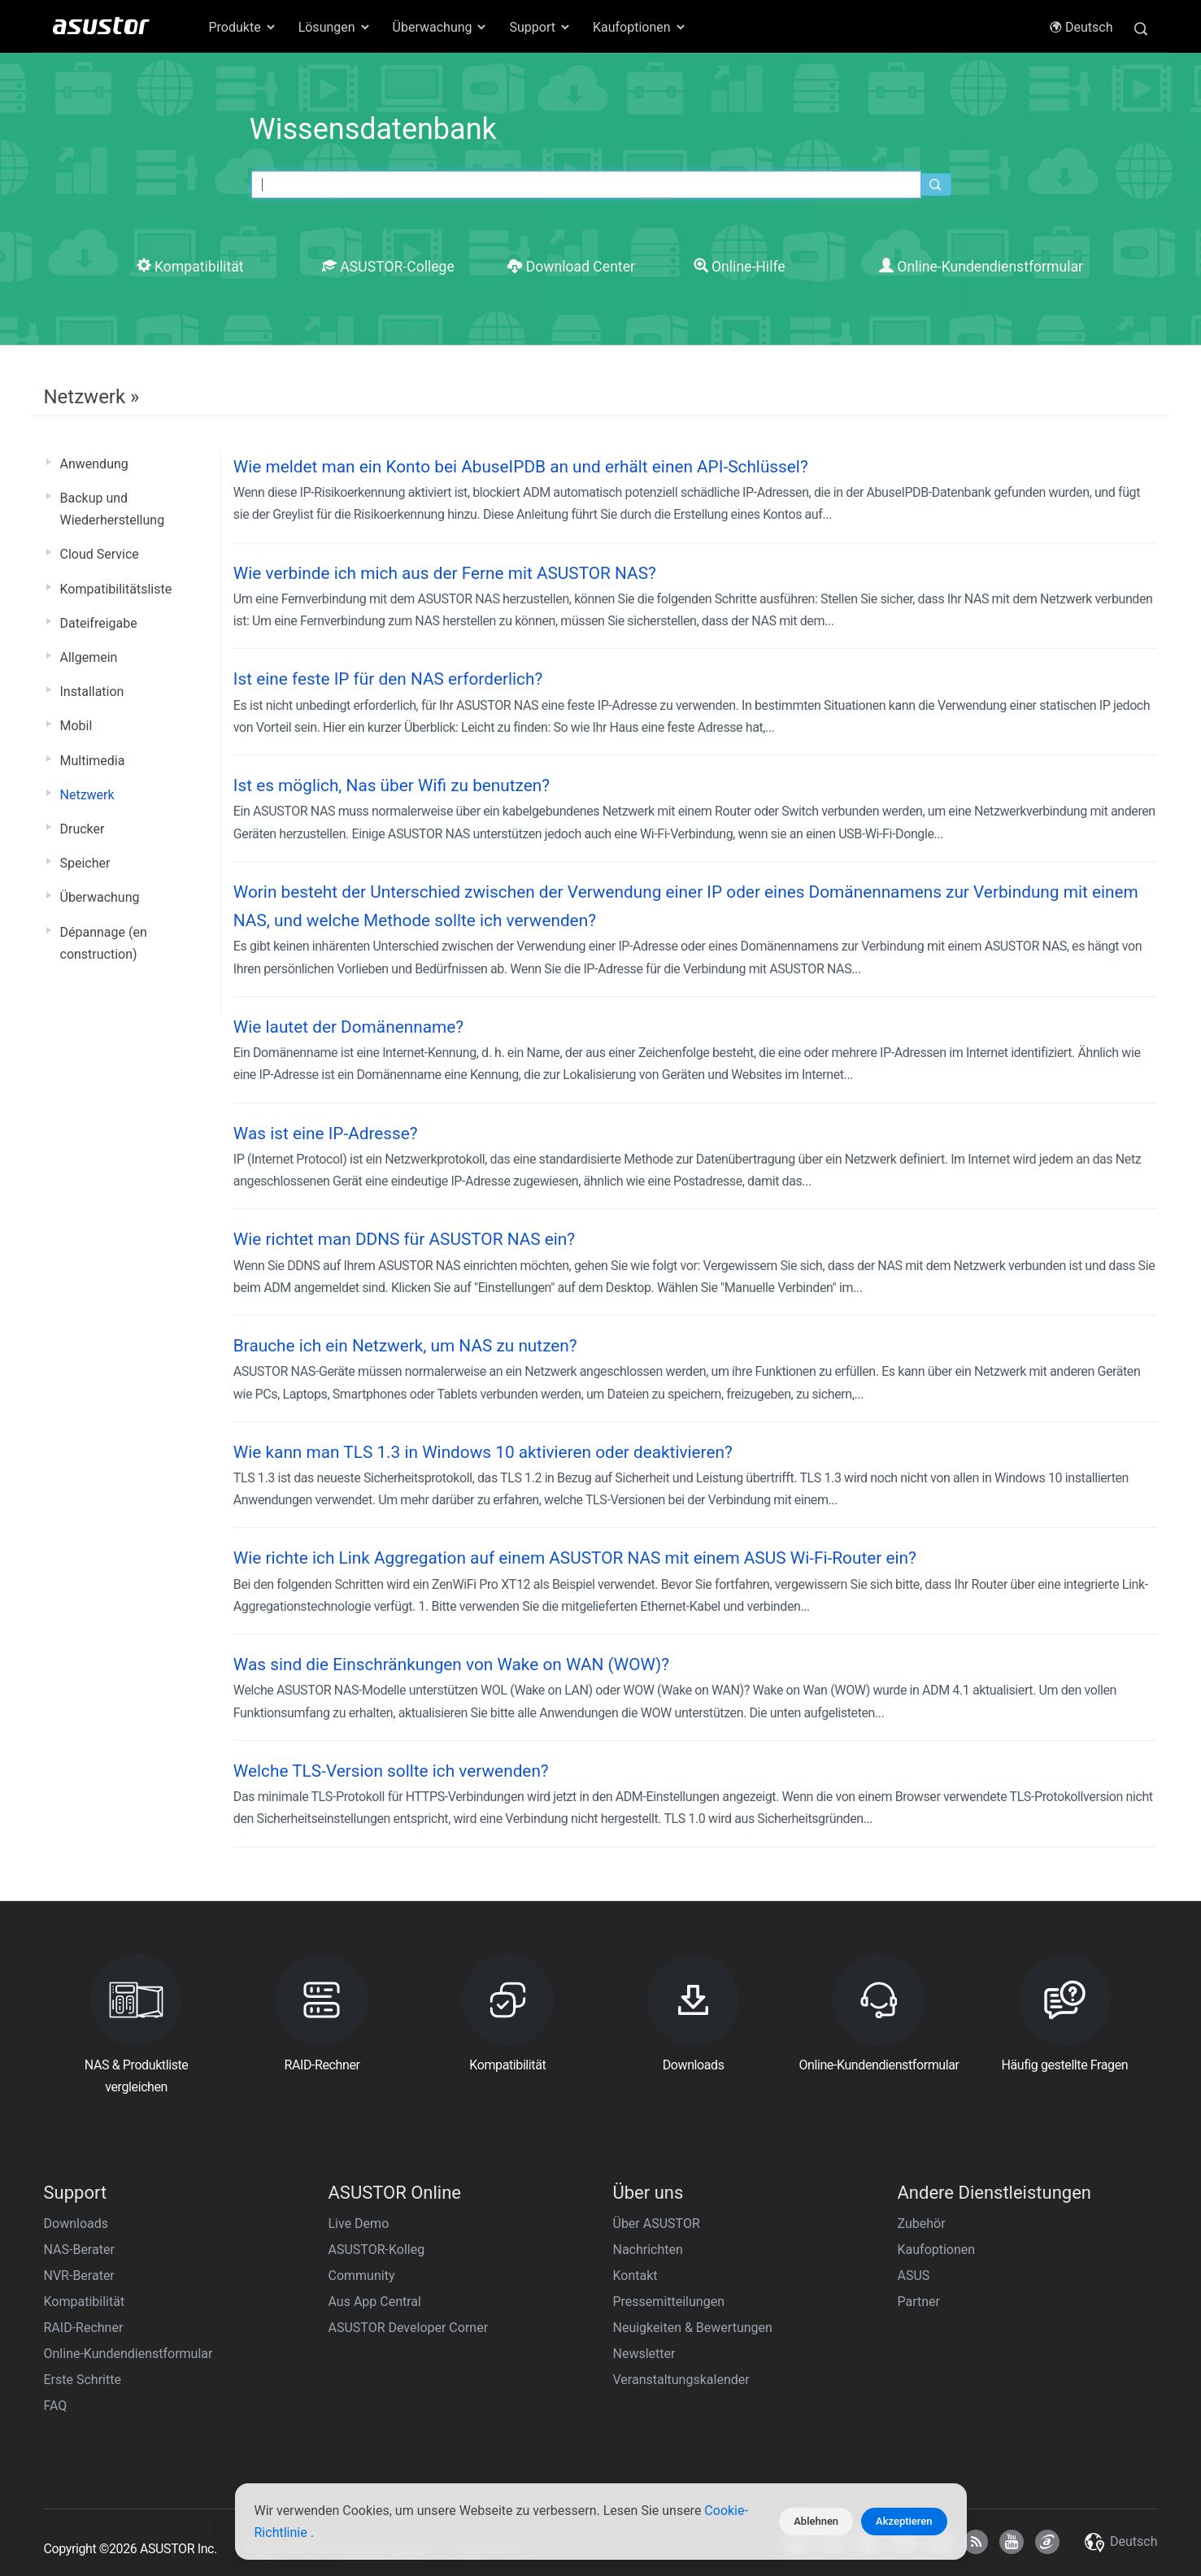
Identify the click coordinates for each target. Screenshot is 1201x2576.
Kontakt (635, 2275)
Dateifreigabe (98, 623)
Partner (919, 2301)
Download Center (571, 267)
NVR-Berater (79, 2275)
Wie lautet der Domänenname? (348, 1027)
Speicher (85, 863)
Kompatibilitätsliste (116, 589)
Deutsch (1080, 27)
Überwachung (100, 897)
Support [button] (540, 27)
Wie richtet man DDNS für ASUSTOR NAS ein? (404, 1239)
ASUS (914, 2275)
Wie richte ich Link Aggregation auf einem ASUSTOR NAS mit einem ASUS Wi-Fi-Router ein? (574, 1558)
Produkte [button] (243, 27)
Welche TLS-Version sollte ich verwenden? (391, 1771)
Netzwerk (87, 795)
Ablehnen (816, 2521)
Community (362, 2275)
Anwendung (94, 464)
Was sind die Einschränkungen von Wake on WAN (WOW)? (451, 1664)
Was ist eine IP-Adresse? (325, 1133)
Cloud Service (99, 554)
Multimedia (92, 760)
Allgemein (89, 657)
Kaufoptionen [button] (640, 27)
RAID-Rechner (84, 2327)
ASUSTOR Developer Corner (409, 2327)
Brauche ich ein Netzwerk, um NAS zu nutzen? (405, 1345)
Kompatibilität (190, 267)
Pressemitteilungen (669, 2301)
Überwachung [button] (441, 27)
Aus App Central (375, 2301)
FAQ (55, 2405)
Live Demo (359, 2223)
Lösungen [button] (335, 27)
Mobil (76, 725)
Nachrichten (648, 2249)
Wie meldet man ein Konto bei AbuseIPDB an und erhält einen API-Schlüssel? (520, 466)
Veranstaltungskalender (681, 2379)
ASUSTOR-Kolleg (377, 2249)
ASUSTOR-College (388, 267)
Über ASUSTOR (656, 2223)
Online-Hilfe (739, 267)
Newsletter (644, 2353)
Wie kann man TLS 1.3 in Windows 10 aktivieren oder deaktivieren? (483, 1452)
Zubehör (922, 2223)
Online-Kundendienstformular (981, 267)
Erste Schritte (82, 2379)
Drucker (82, 829)
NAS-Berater (79, 2249)
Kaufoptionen (937, 2249)
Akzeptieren (904, 2521)
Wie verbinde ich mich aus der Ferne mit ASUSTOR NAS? (444, 573)
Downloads (76, 2223)
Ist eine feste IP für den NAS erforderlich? (387, 679)
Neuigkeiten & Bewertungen (692, 2327)
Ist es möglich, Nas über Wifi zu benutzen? (391, 785)
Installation (92, 691)
